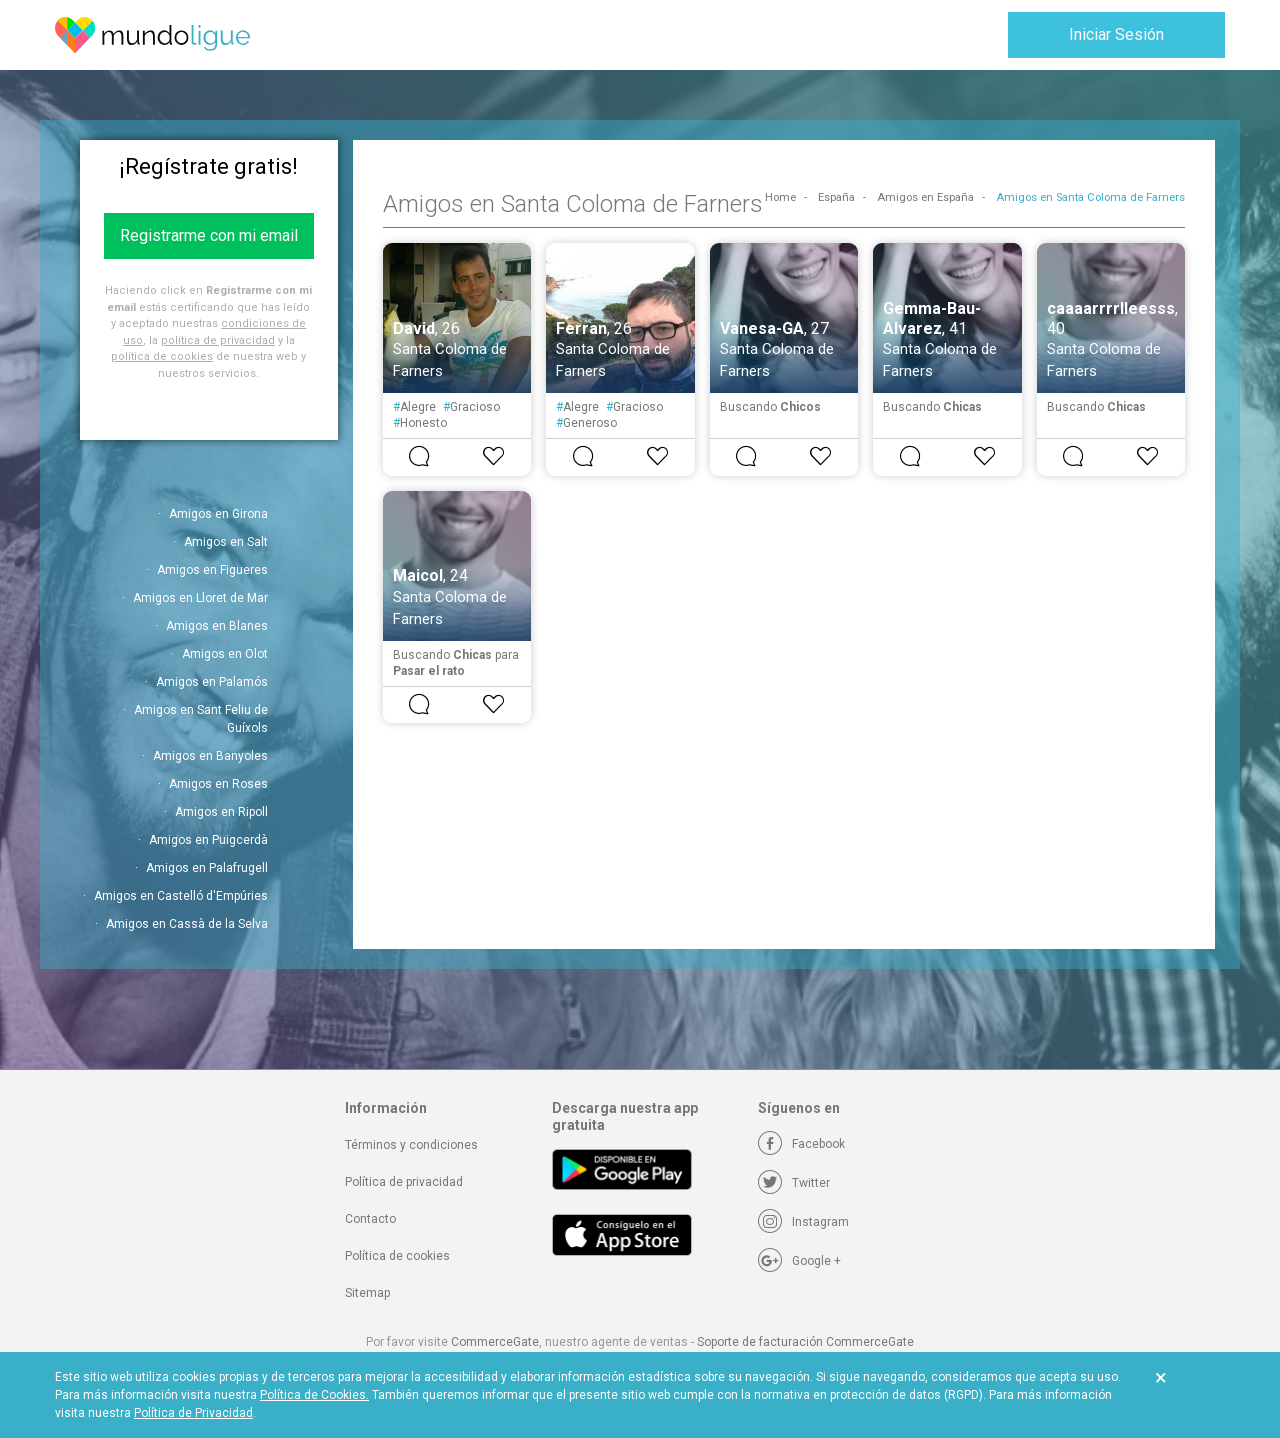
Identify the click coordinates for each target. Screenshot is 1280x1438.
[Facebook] (801, 1144)
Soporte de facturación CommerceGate (805, 1342)
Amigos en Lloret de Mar (200, 598)
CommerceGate (495, 1342)
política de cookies (162, 356)
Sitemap (367, 1293)
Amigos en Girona (218, 514)
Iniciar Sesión (1116, 34)
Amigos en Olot (225, 654)
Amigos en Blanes (217, 626)
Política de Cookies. (314, 1395)
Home (780, 197)
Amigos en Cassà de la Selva (187, 924)
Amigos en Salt (226, 542)
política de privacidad (218, 340)
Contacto (370, 1219)
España (836, 197)
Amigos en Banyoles (210, 756)
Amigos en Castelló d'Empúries (181, 896)
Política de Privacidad (193, 1413)
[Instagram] (803, 1222)
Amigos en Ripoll (221, 812)
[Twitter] (794, 1183)
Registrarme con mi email (209, 235)
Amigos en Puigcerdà (208, 840)
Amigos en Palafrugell (207, 868)
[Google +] (799, 1261)
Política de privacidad (404, 1182)
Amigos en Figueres (212, 570)
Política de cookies (397, 1256)
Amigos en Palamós (212, 682)
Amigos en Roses (218, 784)
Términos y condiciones (411, 1145)
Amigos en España (925, 197)
